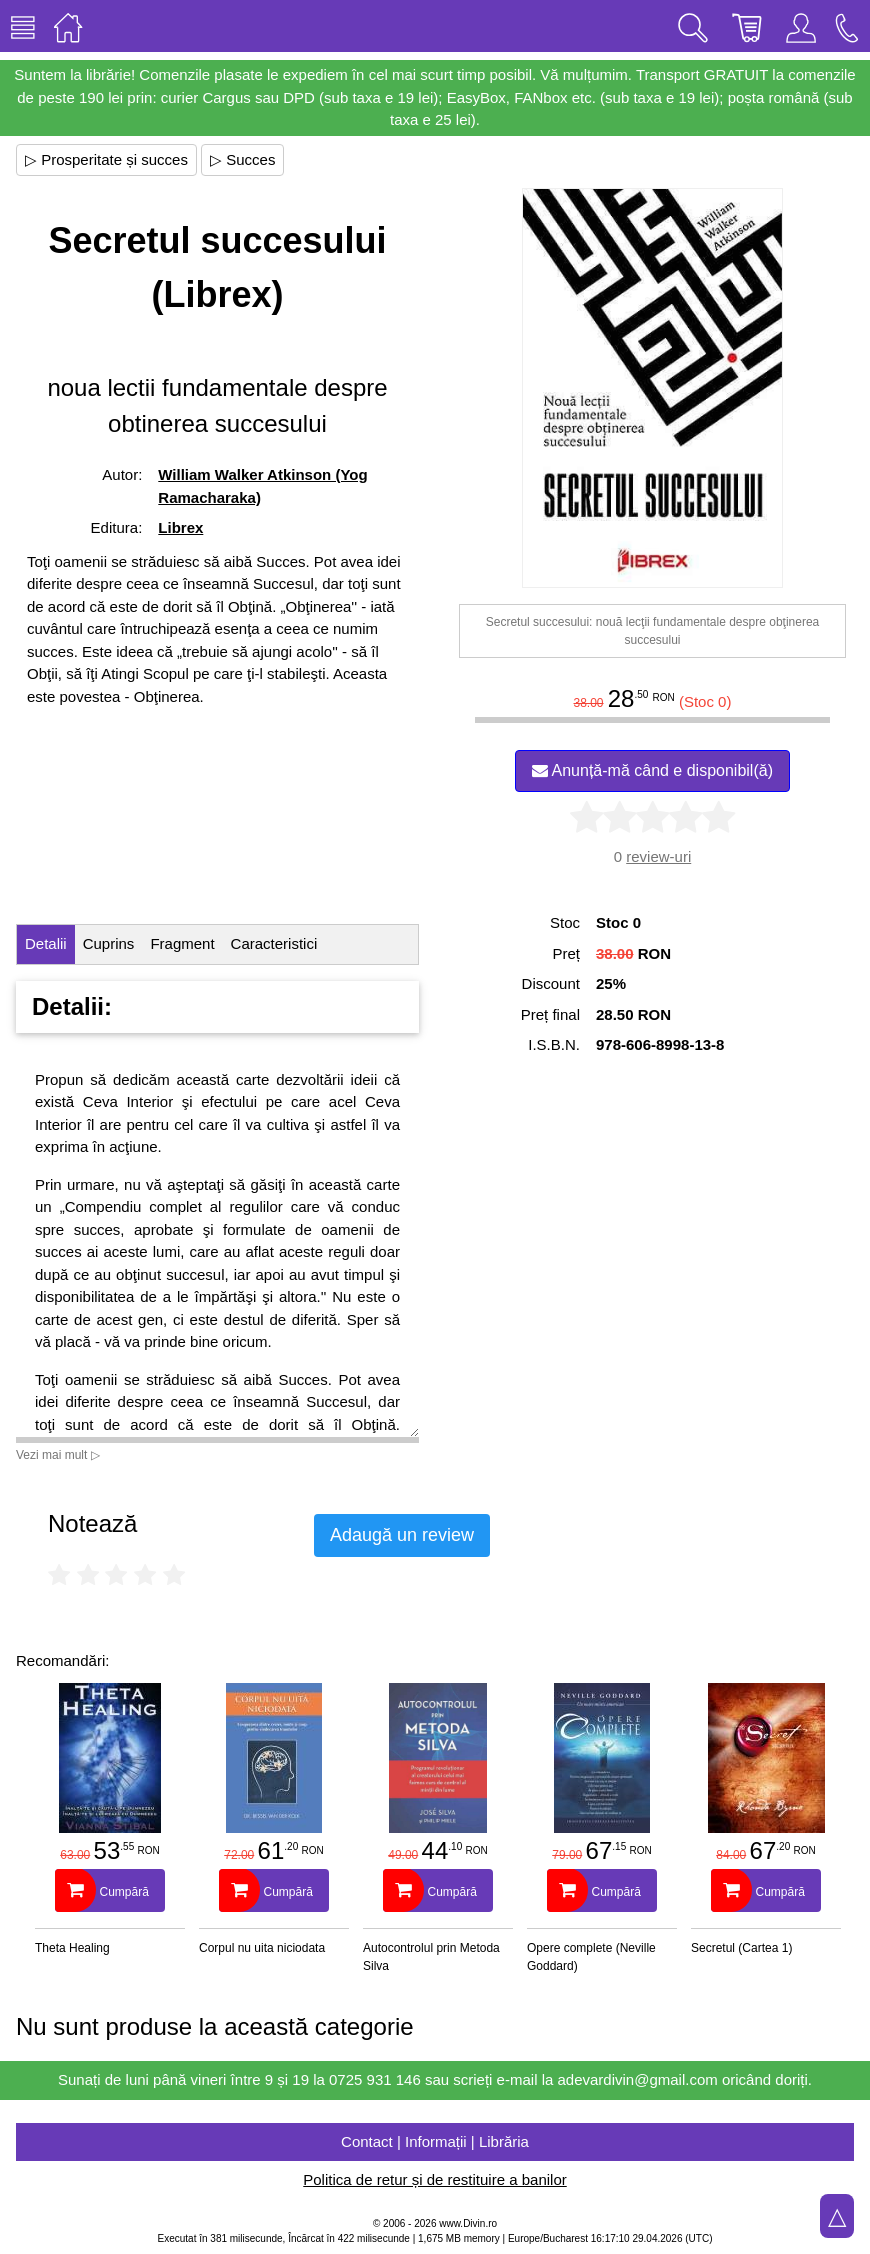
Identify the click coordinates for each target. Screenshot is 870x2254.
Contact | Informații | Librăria (435, 2141)
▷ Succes (242, 159)
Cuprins (109, 943)
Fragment (182, 943)
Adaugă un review (402, 1535)
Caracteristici (274, 943)
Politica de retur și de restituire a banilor (434, 2179)
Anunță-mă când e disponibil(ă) (652, 770)
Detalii (46, 943)
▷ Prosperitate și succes (106, 159)
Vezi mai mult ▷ (58, 1455)
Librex (180, 527)
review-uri (658, 856)
